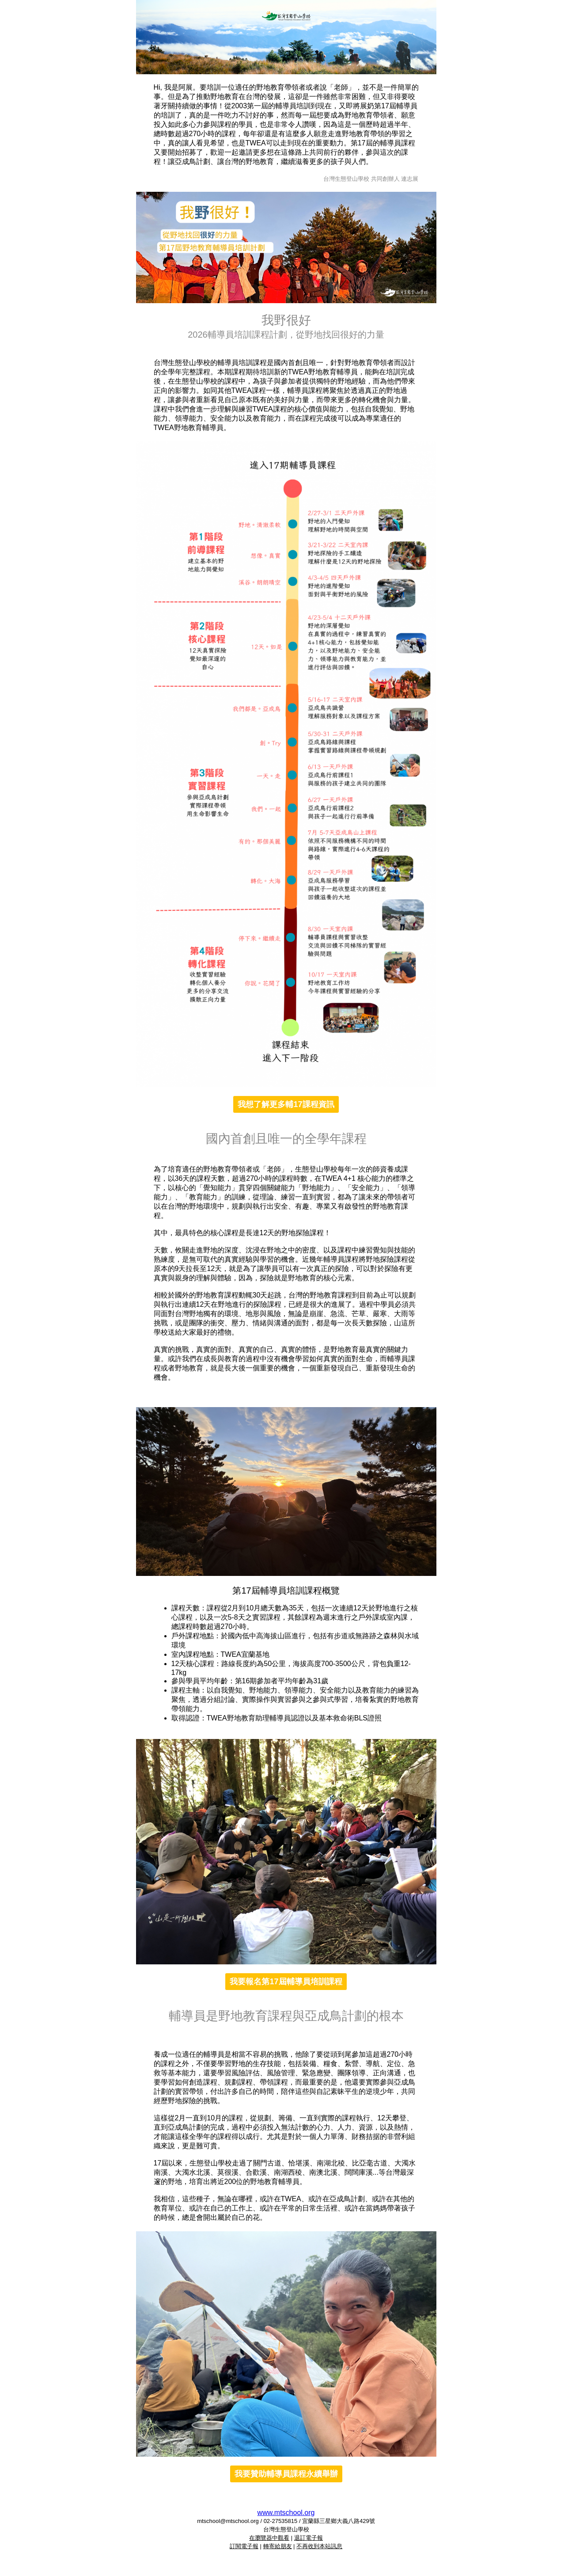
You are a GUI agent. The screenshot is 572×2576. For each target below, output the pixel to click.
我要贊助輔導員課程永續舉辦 (286, 2473)
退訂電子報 (308, 2537)
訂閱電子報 (244, 2546)
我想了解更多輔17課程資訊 (286, 1104)
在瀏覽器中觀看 (269, 2537)
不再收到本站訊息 (319, 2546)
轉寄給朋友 (277, 2546)
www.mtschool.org (286, 2512)
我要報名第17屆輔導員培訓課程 (286, 1981)
